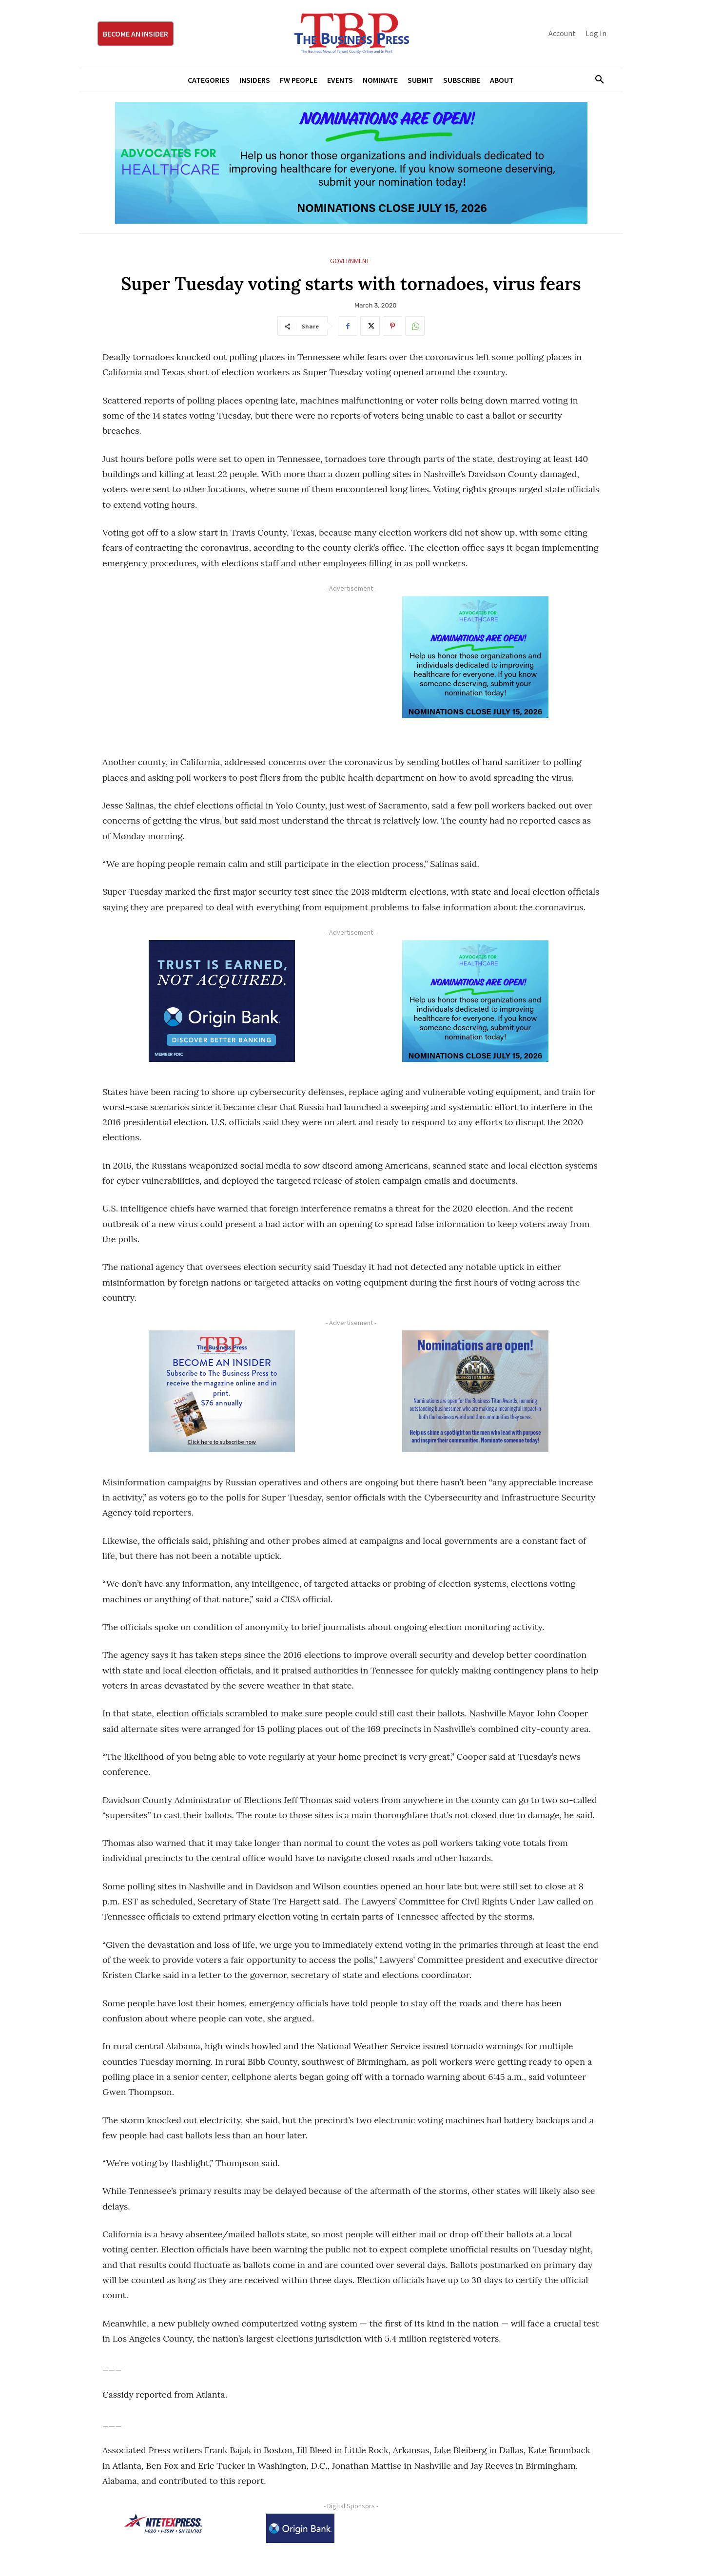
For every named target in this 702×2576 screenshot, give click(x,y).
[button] (595, 80)
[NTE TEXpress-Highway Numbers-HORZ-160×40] (163, 2523)
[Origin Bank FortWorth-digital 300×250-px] (221, 1001)
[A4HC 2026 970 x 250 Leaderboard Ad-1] (351, 163)
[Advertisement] (221, 664)
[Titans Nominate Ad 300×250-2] (475, 1391)
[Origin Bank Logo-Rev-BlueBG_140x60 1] (300, 2528)
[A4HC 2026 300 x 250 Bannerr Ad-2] (475, 657)
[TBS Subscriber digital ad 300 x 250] (221, 1391)
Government (349, 261)
